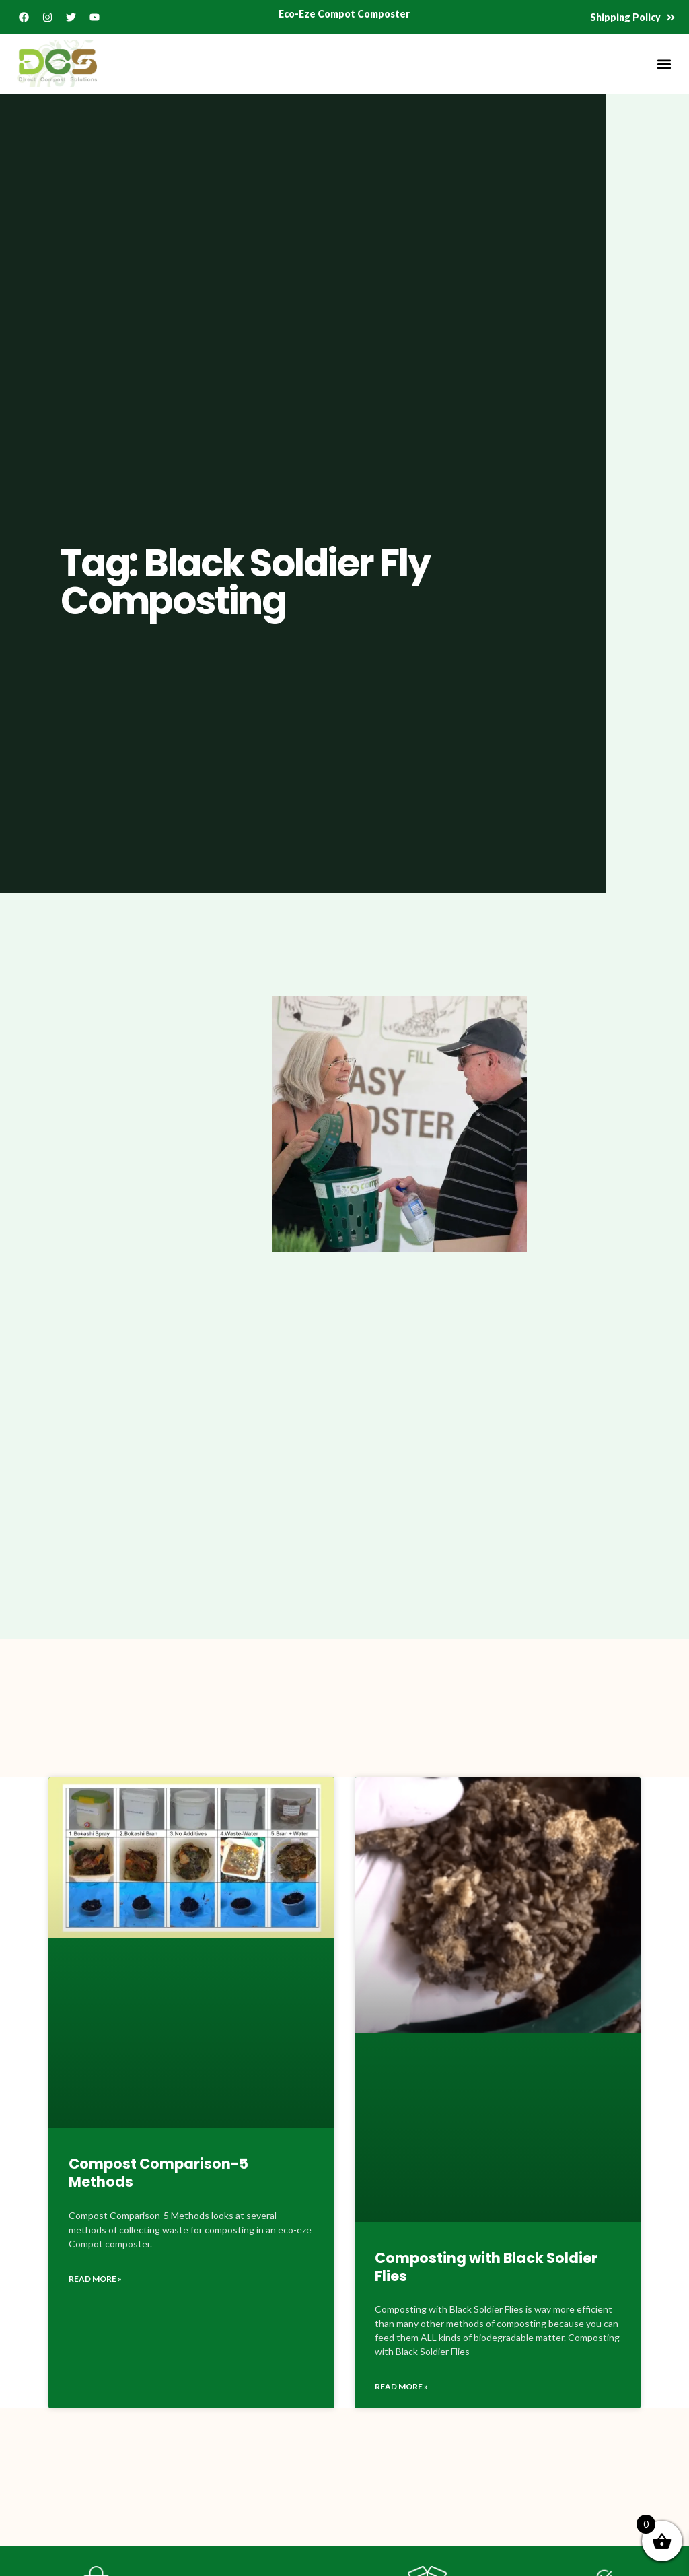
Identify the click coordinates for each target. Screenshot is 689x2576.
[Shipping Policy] (671, 17)
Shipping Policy (625, 17)
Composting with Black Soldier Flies (486, 2267)
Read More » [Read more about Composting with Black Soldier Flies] (401, 2386)
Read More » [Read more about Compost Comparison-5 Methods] (95, 2279)
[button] (664, 64)
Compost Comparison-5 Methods (158, 2173)
